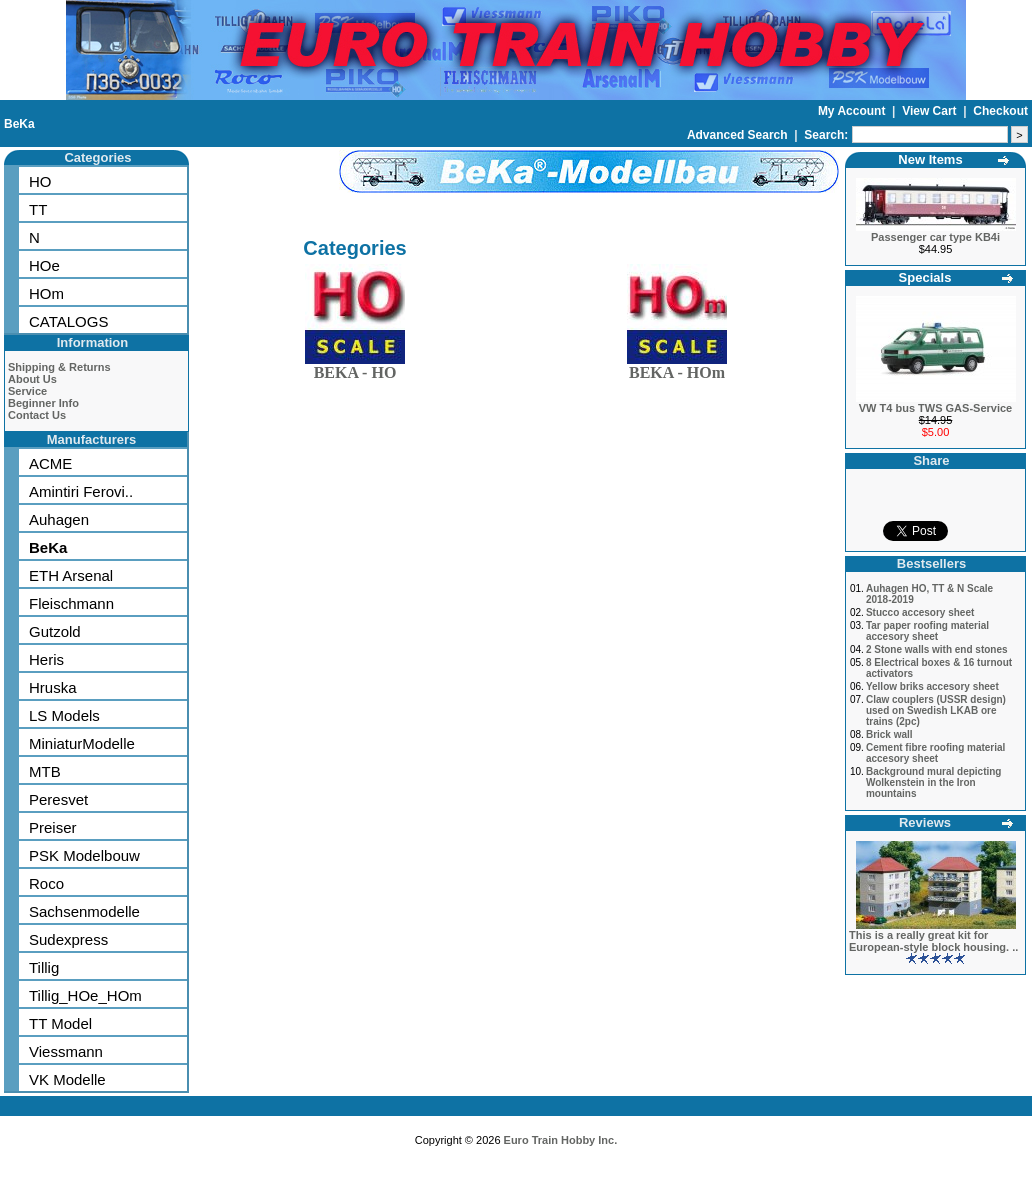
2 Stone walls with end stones (937, 649)
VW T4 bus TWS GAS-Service (935, 408)
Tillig (44, 967)
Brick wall (889, 734)
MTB (45, 771)
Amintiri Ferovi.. (81, 491)
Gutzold (55, 631)
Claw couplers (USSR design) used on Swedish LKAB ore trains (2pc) (936, 710)
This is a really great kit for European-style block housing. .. (933, 941)
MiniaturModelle (82, 743)
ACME (50, 463)
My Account (853, 111)
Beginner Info (43, 403)
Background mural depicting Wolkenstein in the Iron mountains (934, 782)
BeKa (19, 124)
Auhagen (59, 519)
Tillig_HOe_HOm (85, 995)
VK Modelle (67, 1079)
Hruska (53, 687)
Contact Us (37, 415)
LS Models (64, 715)
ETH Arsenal (71, 575)
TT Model (60, 1023)
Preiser (53, 827)
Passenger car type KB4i (935, 237)
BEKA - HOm (677, 368)
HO (40, 181)
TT (38, 209)
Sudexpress (68, 939)
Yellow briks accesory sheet (932, 686)
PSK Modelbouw (84, 855)
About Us (32, 379)
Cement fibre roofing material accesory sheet (935, 753)
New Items (930, 159)
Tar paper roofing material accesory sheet (927, 631)
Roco (46, 883)
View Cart (931, 111)
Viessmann (66, 1051)
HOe (44, 265)
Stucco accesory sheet (920, 612)
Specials (925, 277)
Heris (46, 659)
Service (27, 391)
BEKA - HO (355, 368)
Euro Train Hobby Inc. (561, 1140)
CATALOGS (68, 321)
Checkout (1000, 111)
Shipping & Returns (59, 367)
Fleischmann (71, 603)
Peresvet (58, 799)
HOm (46, 293)
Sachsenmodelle (84, 911)
